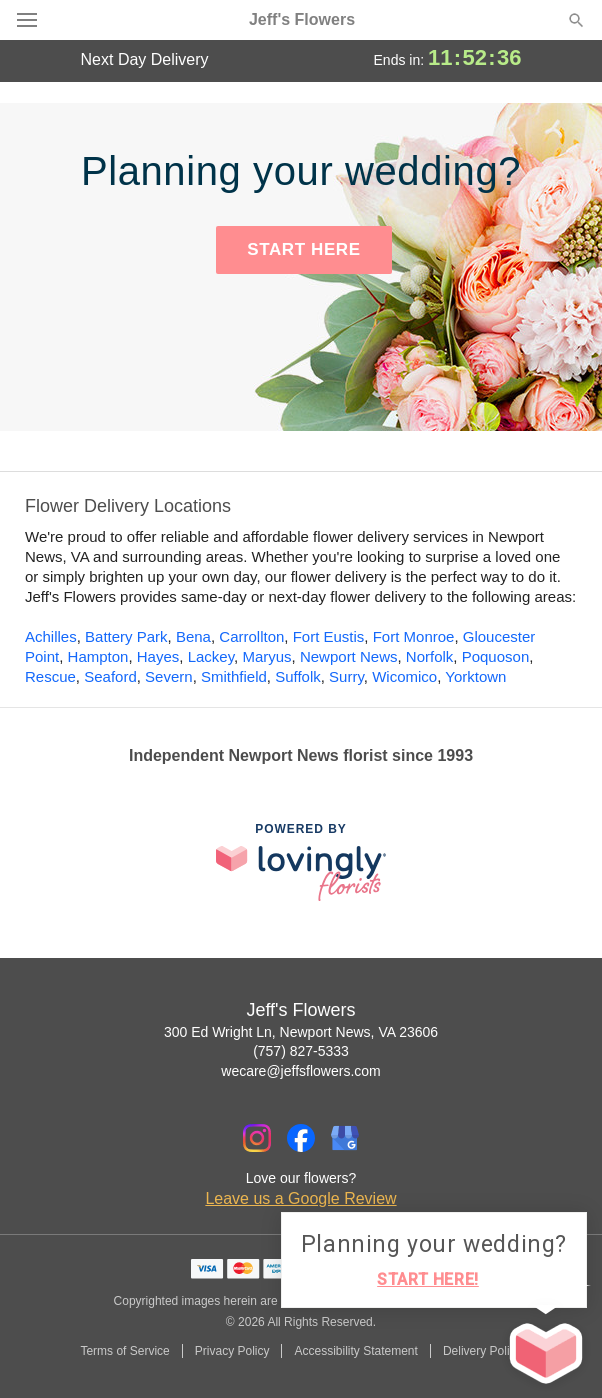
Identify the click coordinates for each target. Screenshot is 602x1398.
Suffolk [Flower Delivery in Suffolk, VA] (298, 676)
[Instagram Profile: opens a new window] (257, 1138)
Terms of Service (124, 1351)
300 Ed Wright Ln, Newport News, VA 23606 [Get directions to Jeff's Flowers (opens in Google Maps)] (301, 1032)
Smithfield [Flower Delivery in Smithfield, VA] (234, 676)
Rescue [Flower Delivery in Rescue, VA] (50, 676)
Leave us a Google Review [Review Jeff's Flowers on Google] (300, 1198)
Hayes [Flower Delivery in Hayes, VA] (158, 656)
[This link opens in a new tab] (301, 861)
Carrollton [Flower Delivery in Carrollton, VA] (251, 636)
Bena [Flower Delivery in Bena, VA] (193, 636)
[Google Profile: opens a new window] (345, 1138)
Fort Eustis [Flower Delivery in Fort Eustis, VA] (329, 636)
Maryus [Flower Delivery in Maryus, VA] (266, 656)
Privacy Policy (232, 1351)
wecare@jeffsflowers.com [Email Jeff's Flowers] (300, 1071)
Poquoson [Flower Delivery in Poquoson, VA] (496, 656)
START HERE (303, 249)
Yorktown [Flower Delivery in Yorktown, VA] (475, 676)
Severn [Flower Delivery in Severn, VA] (169, 676)
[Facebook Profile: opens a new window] (301, 1138)
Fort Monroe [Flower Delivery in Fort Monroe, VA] (414, 636)
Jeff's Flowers (302, 20)
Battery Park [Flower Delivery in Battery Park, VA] (126, 636)
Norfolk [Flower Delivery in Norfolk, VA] (430, 656)
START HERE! (428, 1279)
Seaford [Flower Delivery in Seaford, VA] (110, 676)
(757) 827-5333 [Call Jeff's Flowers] (301, 1051)
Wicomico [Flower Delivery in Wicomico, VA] (404, 676)
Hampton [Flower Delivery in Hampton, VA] (98, 656)
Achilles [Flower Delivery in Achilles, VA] (51, 636)
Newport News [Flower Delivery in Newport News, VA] (349, 656)
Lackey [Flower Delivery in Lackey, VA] (211, 656)
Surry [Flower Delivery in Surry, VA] (346, 676)
